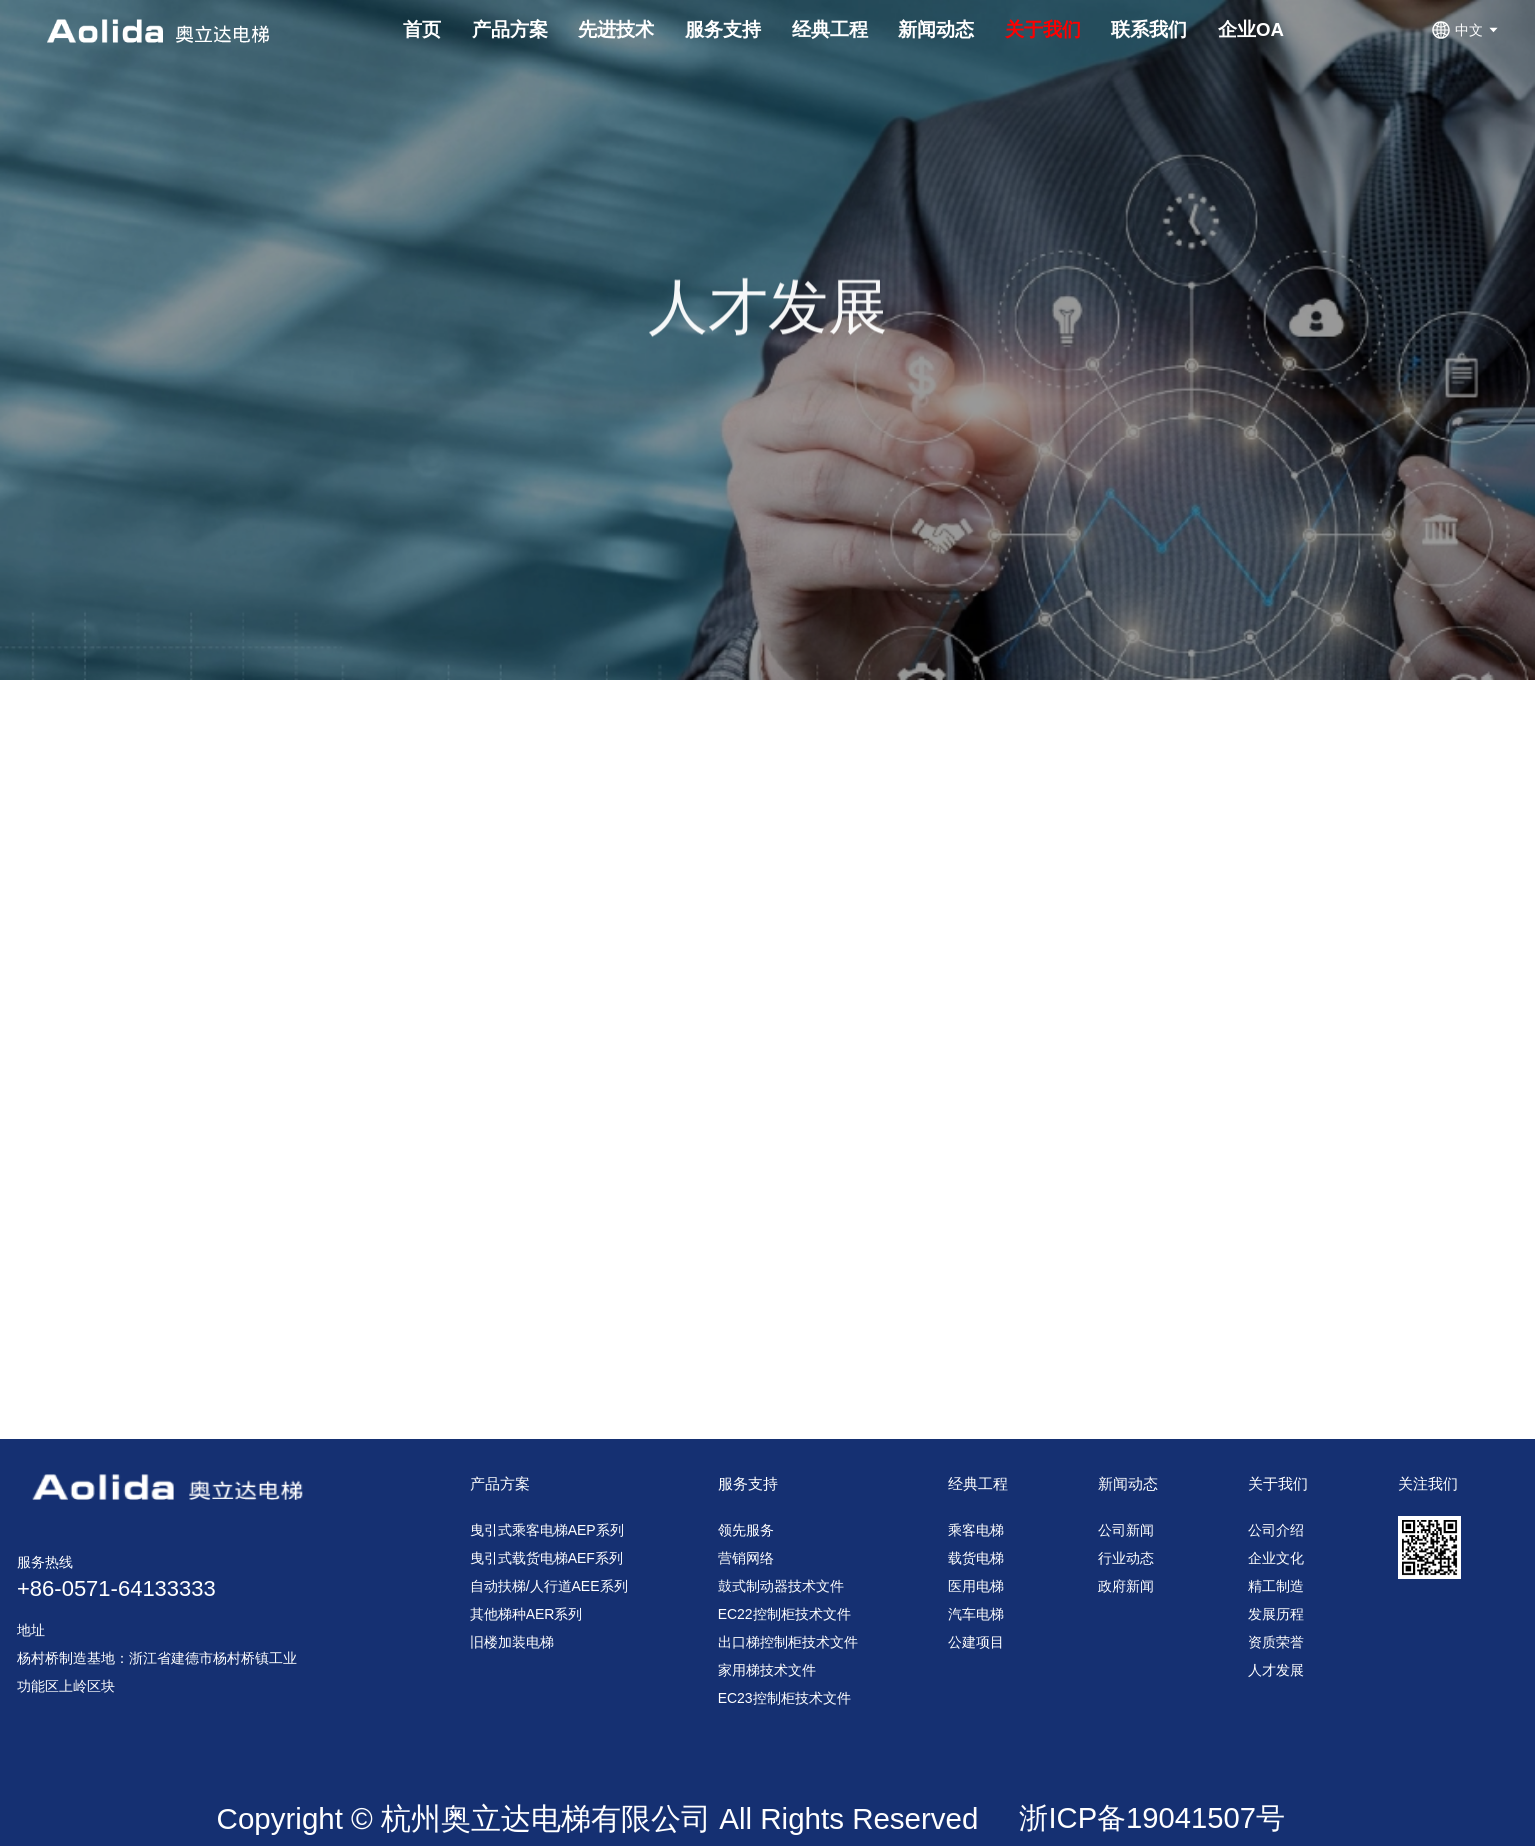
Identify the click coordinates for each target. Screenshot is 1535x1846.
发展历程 (1276, 1614)
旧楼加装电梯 (512, 1642)
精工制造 (1276, 1586)
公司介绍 (1276, 1530)
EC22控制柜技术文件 (784, 1614)
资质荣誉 (1276, 1642)
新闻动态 (1128, 1483)
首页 (422, 29)
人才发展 (1276, 1670)
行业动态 (1126, 1558)
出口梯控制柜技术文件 (788, 1642)
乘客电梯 (976, 1530)
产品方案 (500, 1483)
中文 (1466, 30)
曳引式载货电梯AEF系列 (546, 1558)
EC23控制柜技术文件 (784, 1698)
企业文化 (1276, 1558)
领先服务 (746, 1530)
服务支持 (748, 1483)
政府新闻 (1126, 1586)
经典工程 (978, 1483)
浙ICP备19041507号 (1152, 1818)
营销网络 (746, 1558)
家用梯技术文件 (767, 1670)
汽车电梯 (976, 1614)
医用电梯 (976, 1586)
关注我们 (1428, 1483)
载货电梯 (976, 1558)
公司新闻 (1126, 1530)
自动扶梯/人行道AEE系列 (549, 1586)
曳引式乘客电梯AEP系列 (547, 1530)
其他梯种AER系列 (526, 1614)
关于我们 (1278, 1483)
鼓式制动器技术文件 (781, 1586)
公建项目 (976, 1642)
